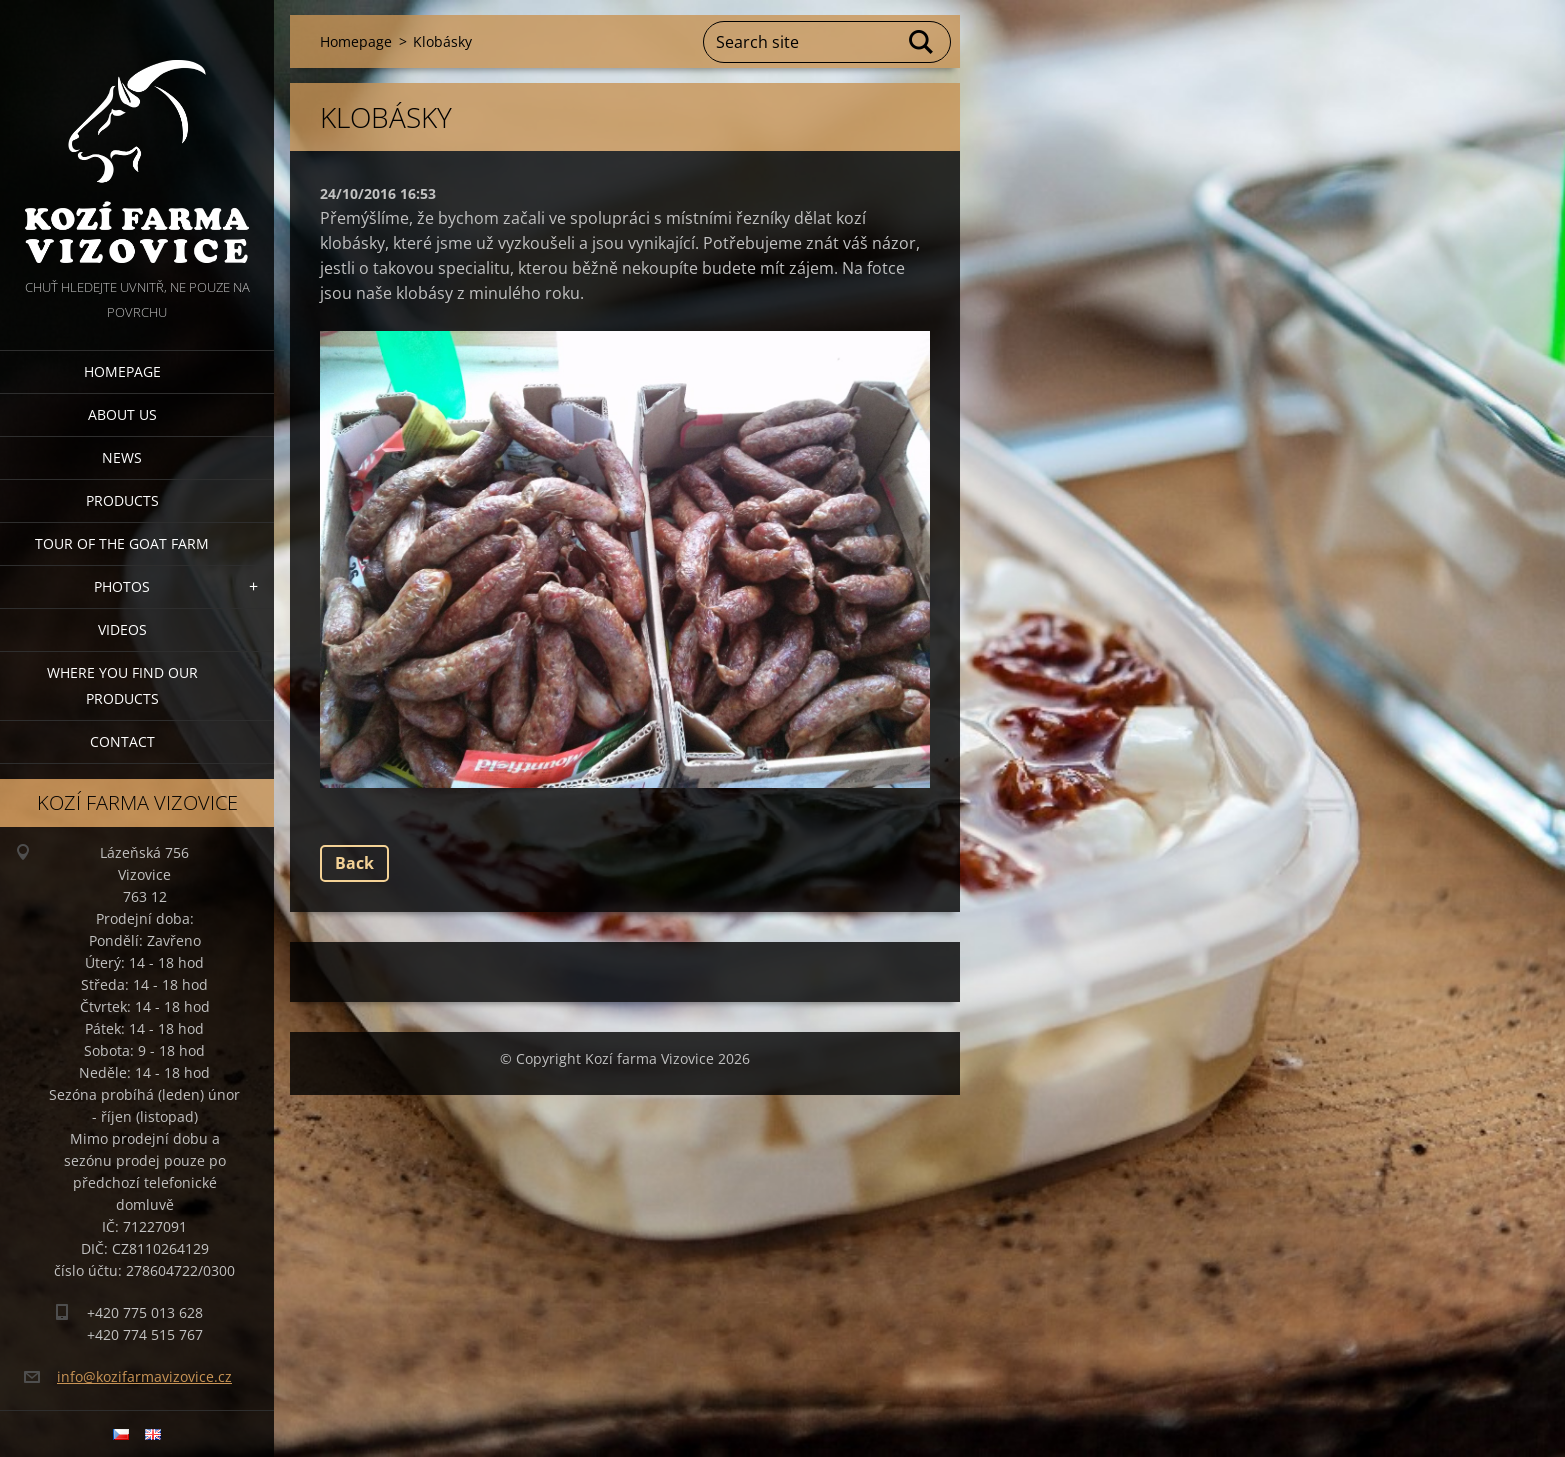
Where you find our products (122, 685)
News (122, 457)
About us (122, 414)
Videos (122, 629)
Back (354, 863)
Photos (122, 586)
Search (922, 42)
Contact (122, 741)
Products (122, 500)
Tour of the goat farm (122, 543)
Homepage (122, 371)
